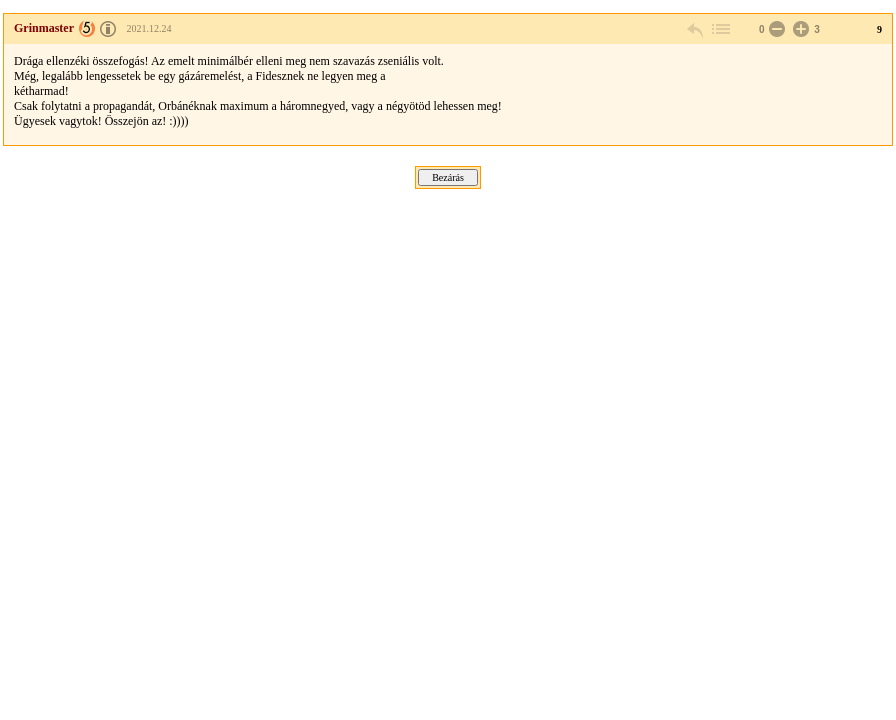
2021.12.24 (148, 28)
